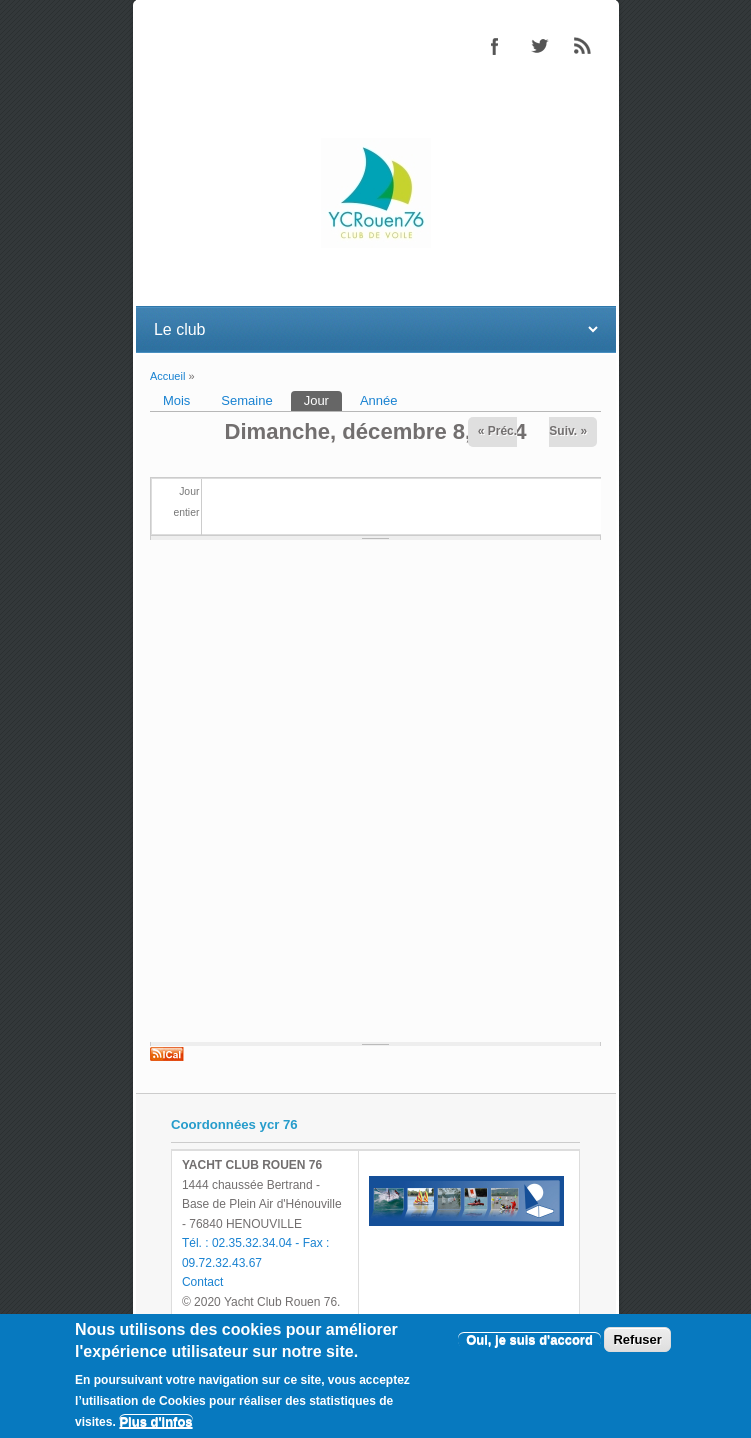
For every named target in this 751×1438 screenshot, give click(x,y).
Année (379, 400)
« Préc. (497, 431)
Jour (323, 399)
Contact (202, 1282)
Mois (176, 400)
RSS (583, 46)
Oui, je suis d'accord (529, 1339)
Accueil (167, 376)
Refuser (637, 1339)
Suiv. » (568, 431)
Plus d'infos (155, 1421)
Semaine (246, 400)
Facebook (495, 46)
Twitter (539, 46)
